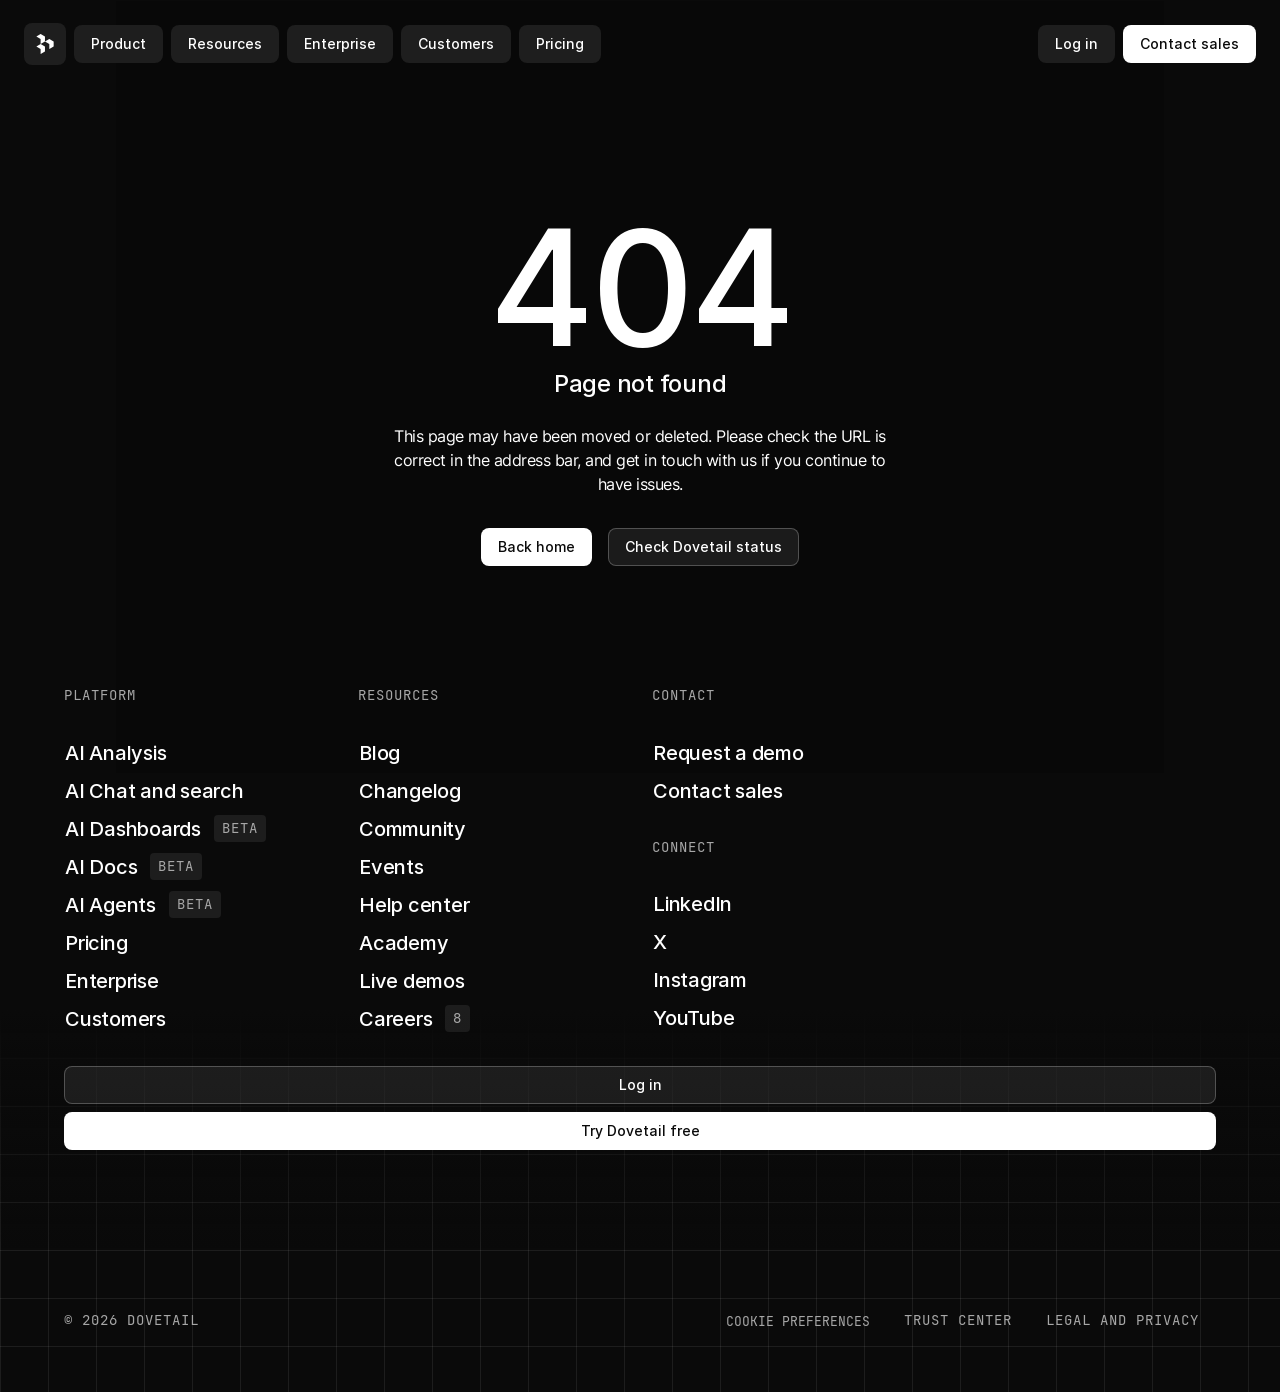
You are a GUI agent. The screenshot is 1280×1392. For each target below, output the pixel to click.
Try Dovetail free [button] (640, 1130)
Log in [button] (1076, 43)
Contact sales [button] (1189, 43)
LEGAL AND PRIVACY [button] (1122, 1320)
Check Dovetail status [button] (703, 546)
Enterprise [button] (340, 43)
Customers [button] (456, 43)
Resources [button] (225, 43)
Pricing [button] (560, 43)
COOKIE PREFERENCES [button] (798, 1321)
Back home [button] (536, 546)
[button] (45, 44)
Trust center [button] (958, 1320)
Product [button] (118, 43)
